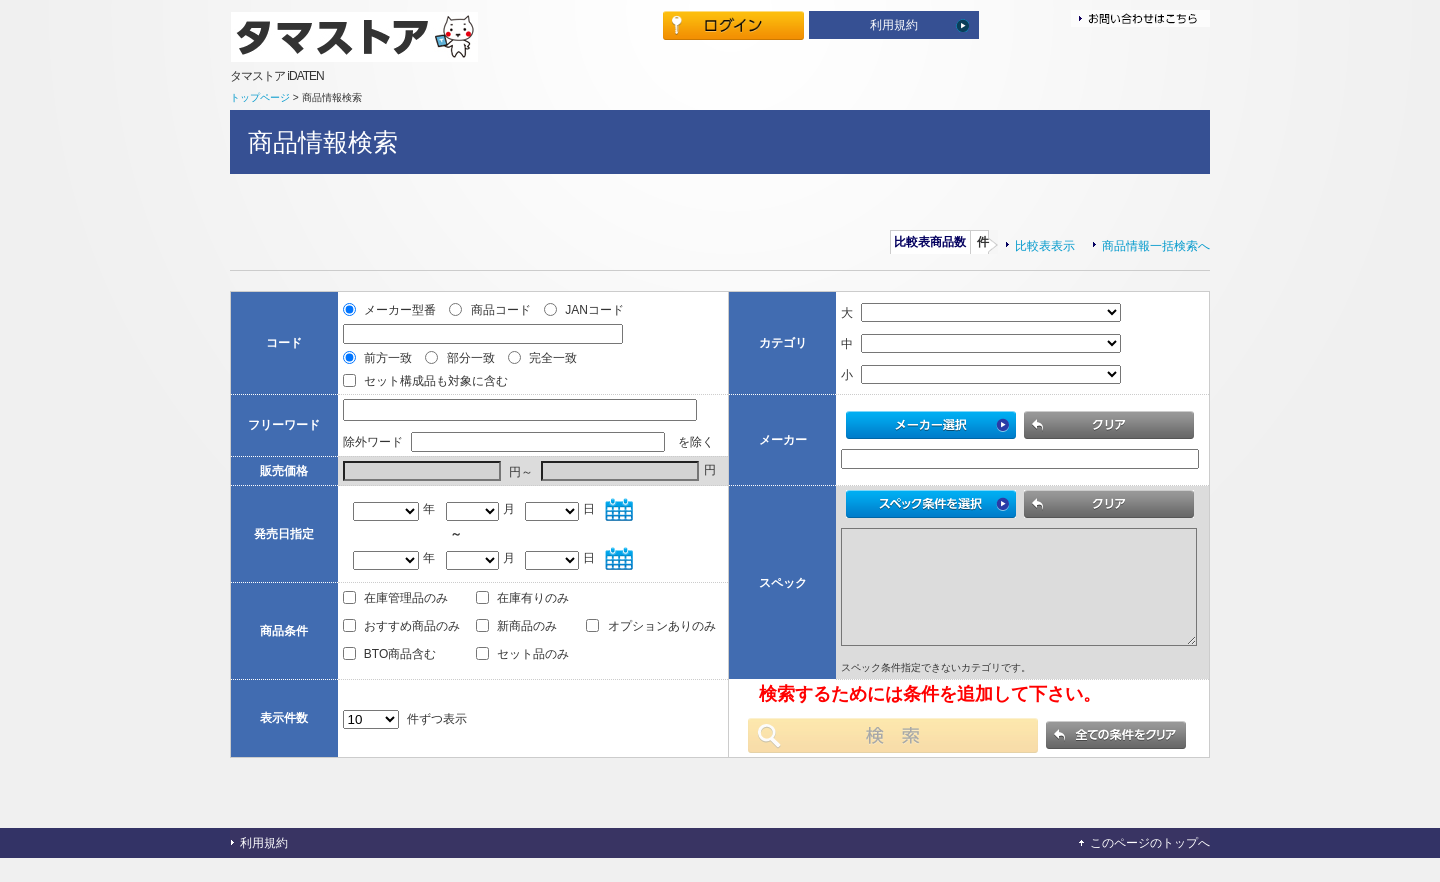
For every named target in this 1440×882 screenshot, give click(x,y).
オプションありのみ (650, 644)
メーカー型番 (391, 310)
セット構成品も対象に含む (425, 381)
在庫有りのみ (522, 616)
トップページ (260, 97)
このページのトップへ (1150, 867)
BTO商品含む (390, 672)
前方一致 (379, 358)
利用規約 (894, 25)
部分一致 (461, 358)
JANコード (584, 310)
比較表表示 (1045, 246)
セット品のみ (522, 672)
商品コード (491, 310)
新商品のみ (516, 644)
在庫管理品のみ (395, 616)
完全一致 (542, 358)
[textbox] (520, 410)
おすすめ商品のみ (401, 644)
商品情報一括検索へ (1156, 246)
